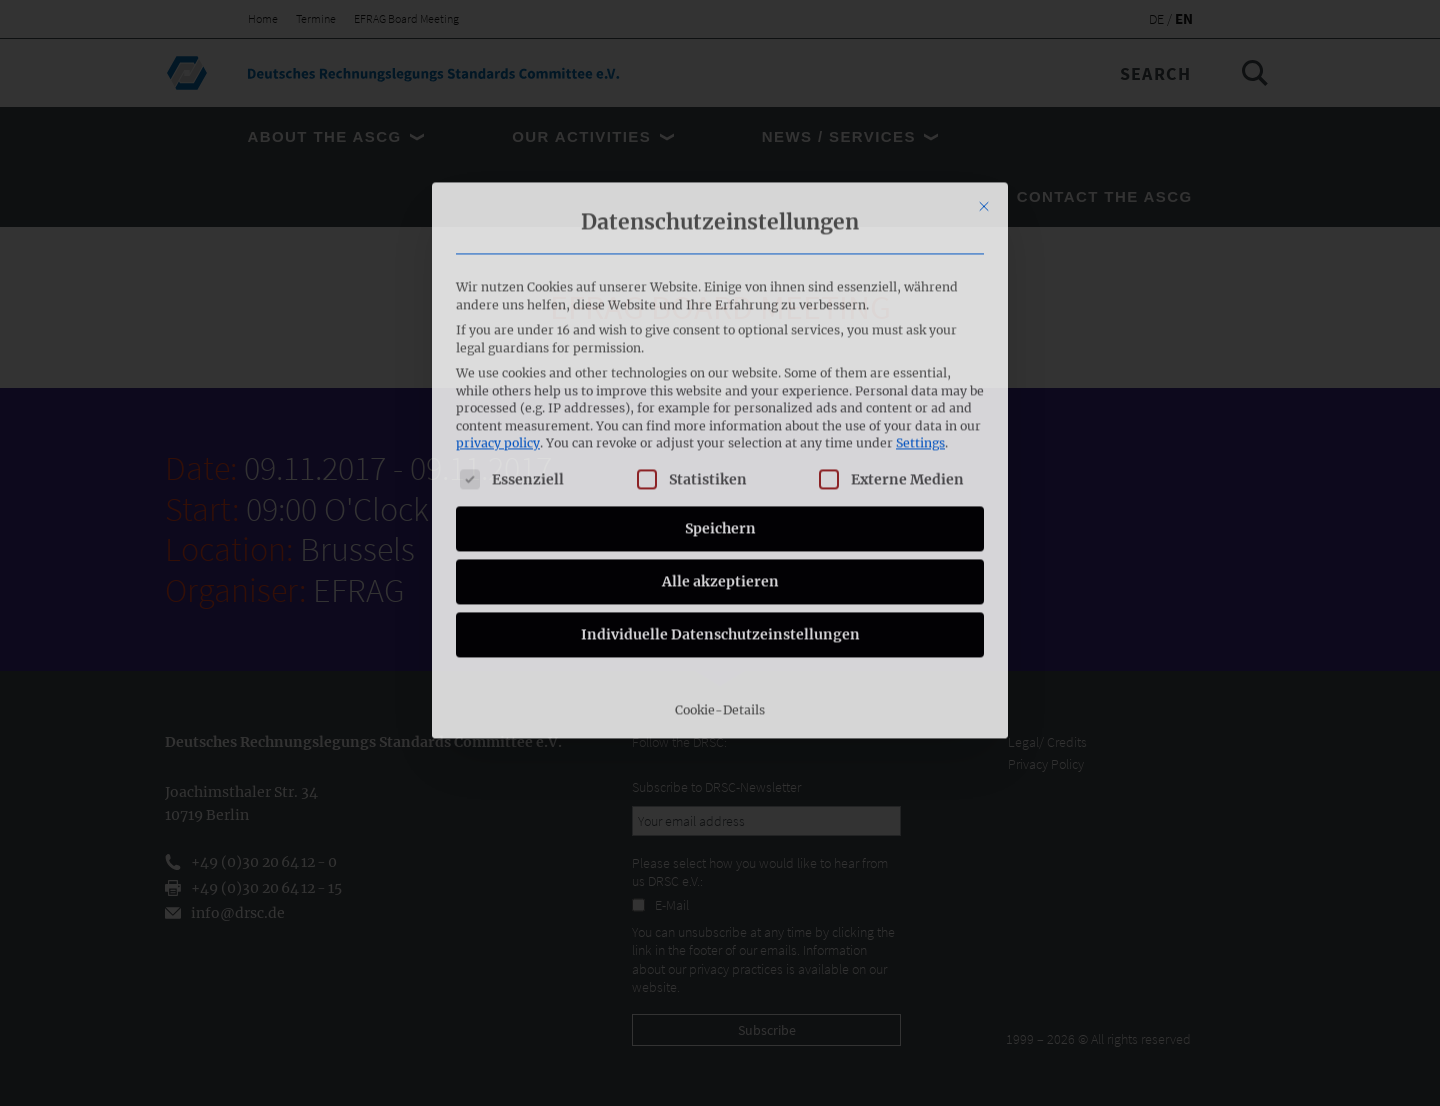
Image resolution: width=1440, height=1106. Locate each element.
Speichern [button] (720, 312)
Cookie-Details (720, 493)
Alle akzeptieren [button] (720, 365)
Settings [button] (920, 227)
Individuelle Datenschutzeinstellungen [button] (720, 418)
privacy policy (498, 227)
